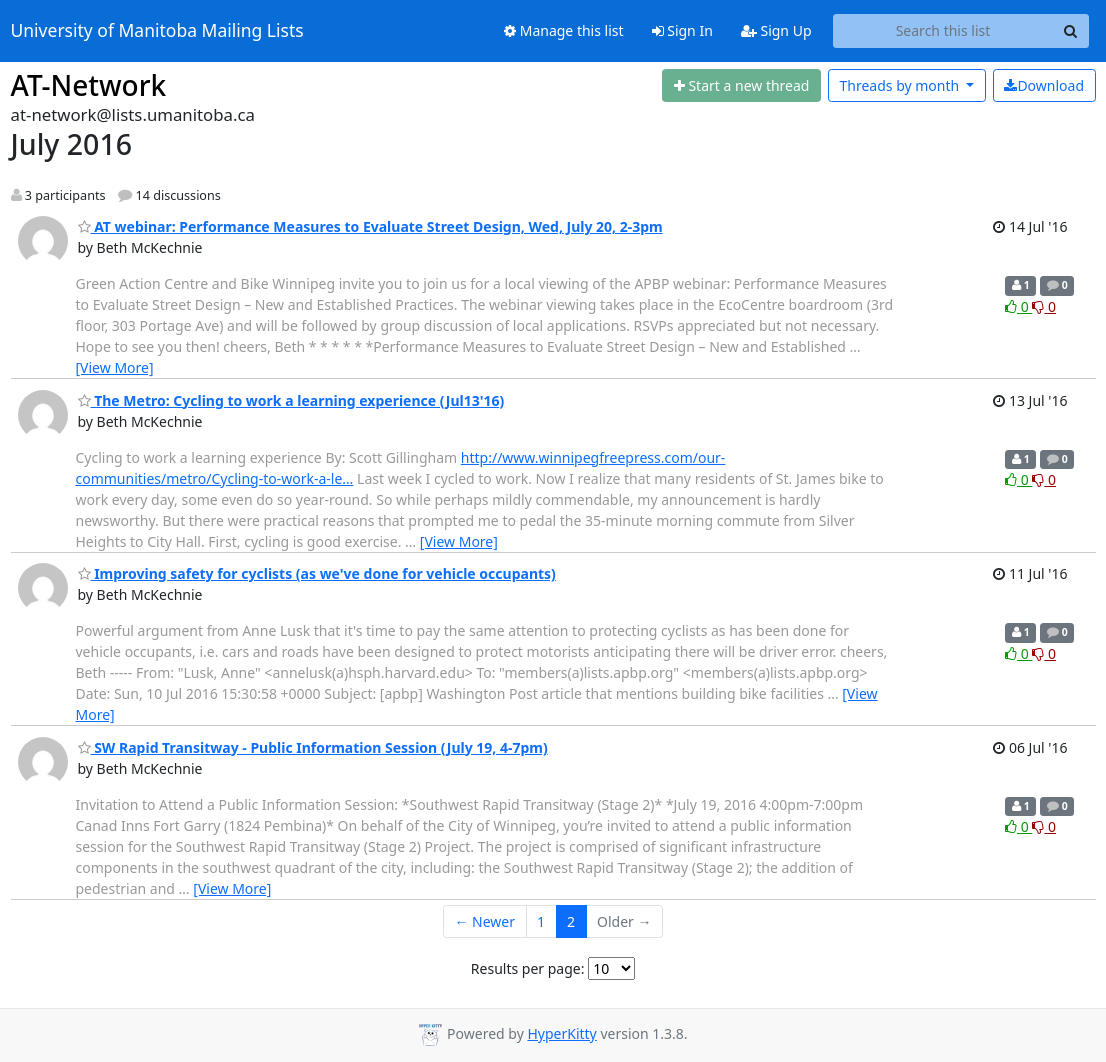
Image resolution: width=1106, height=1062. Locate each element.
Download (1044, 85)
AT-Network (89, 85)
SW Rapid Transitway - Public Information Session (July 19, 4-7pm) (313, 747)
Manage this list (564, 30)
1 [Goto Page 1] (541, 921)
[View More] (115, 367)
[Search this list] (943, 31)
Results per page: (528, 968)
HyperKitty (561, 1033)
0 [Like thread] (1018, 306)
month (900, 85)
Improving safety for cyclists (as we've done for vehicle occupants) (317, 573)
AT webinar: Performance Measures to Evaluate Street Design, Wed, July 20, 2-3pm (370, 226)
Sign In (682, 30)
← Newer (484, 921)
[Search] (1071, 31)
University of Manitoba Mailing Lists (157, 31)
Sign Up (776, 30)
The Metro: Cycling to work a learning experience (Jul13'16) (291, 400)
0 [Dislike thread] (1044, 306)
